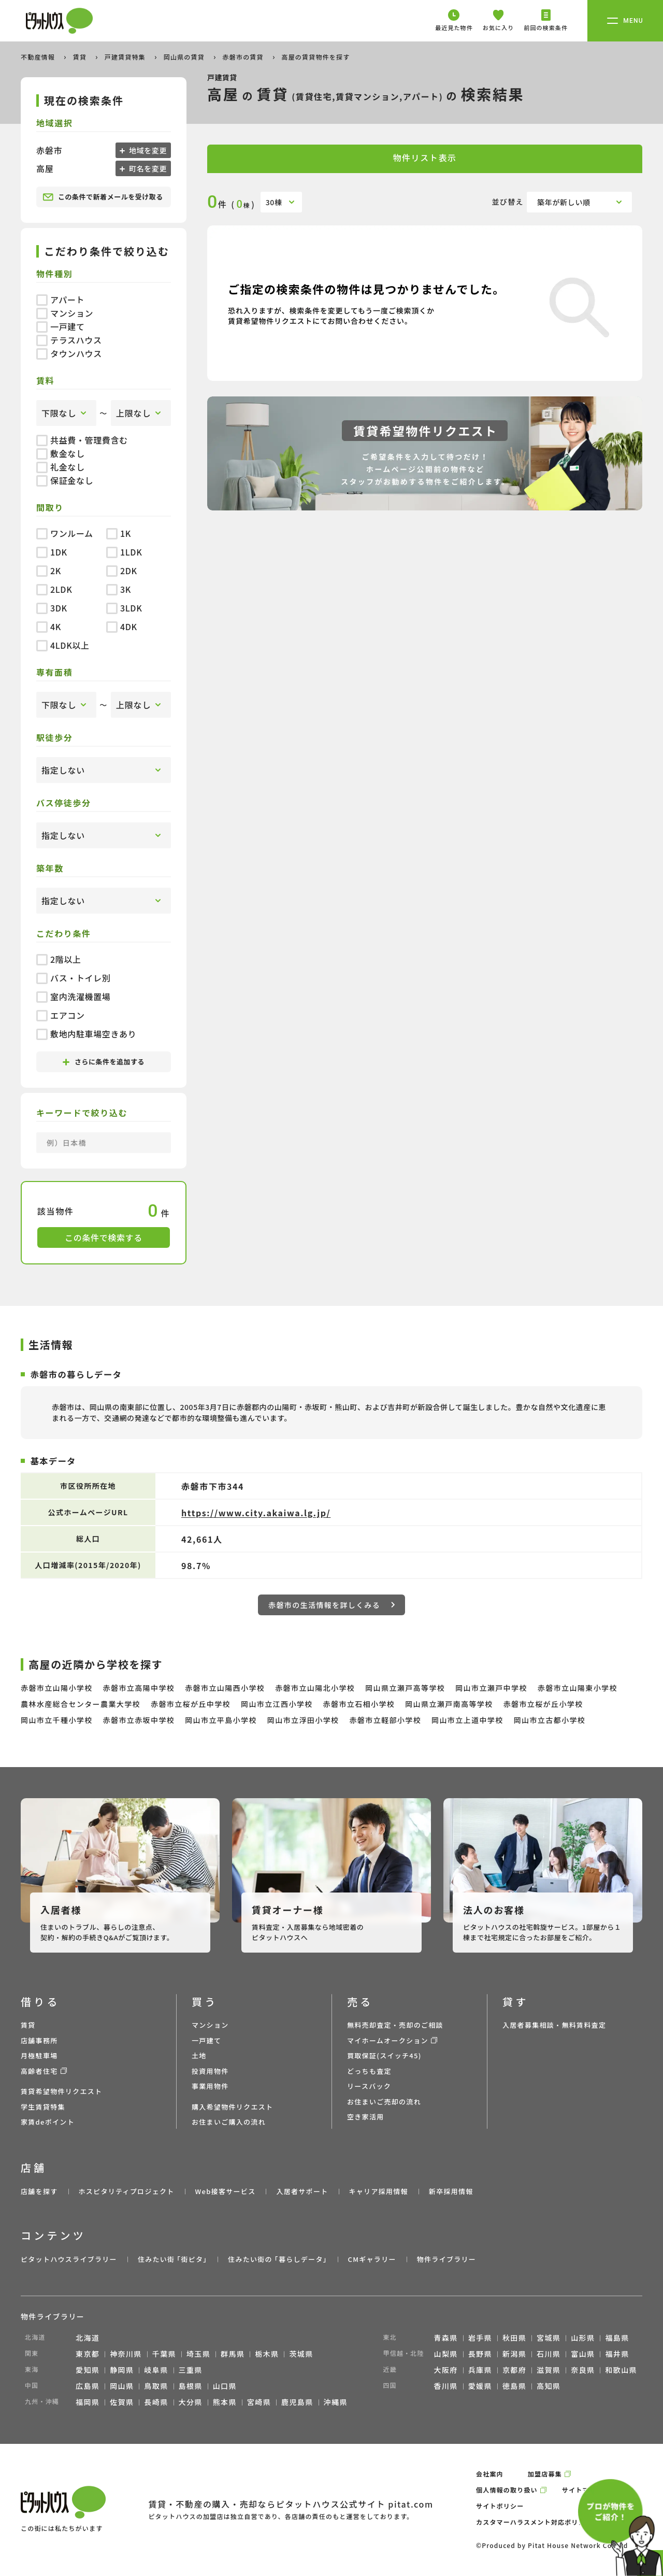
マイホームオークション (387, 2040)
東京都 (87, 2354)
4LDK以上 (63, 645)
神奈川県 (126, 2354)
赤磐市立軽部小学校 (385, 1720)
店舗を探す (39, 2191)
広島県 (87, 2386)
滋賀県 (548, 2370)
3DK (51, 608)
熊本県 (225, 2402)
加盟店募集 (545, 2473)
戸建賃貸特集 (126, 56)
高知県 (548, 2386)
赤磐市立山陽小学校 (57, 1688)
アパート (60, 299)
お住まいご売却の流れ (384, 2102)
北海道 (87, 2337)
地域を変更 (147, 150)
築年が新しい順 (563, 202)
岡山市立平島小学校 (221, 1720)
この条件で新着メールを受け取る (102, 197)
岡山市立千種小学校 (57, 1720)
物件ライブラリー (446, 2259)
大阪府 (446, 2370)
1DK (51, 552)
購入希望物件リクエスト (232, 2107)
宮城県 (548, 2337)
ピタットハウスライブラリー (69, 2259)
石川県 (548, 2354)
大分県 (191, 2402)
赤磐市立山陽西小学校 (225, 1688)
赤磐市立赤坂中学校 (139, 1720)
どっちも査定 (369, 2071)
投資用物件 (210, 2071)
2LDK (54, 589)
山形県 (583, 2337)
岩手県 (480, 2337)
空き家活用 (365, 2117)
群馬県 (232, 2354)
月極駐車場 (39, 2055)
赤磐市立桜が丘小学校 (543, 1704)
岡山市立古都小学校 (550, 1720)
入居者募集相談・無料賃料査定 (554, 2025)
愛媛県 (480, 2386)
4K (48, 626)
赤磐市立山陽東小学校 (577, 1688)
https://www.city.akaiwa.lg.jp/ (255, 1512)
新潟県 (514, 2354)
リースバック (369, 2086)
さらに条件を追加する (104, 1061)
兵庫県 (480, 2370)
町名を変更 (147, 168)
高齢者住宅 (39, 2071)
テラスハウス (69, 340)
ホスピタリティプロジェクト (126, 2191)
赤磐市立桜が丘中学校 (190, 1704)
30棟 (274, 202)
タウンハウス (69, 353)
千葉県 (164, 2354)
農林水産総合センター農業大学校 (80, 1704)
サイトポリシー (500, 2505)
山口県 (225, 2386)
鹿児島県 (297, 2402)
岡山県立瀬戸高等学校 (405, 1688)
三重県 (191, 2370)
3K (118, 589)
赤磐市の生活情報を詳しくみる (331, 1605)
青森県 (446, 2337)
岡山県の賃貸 (185, 56)
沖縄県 (336, 2402)
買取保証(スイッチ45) (384, 2055)
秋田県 (514, 2337)
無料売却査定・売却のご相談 (395, 2025)
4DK (121, 626)
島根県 (191, 2386)
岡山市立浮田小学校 (303, 1720)
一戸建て (60, 326)
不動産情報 (39, 56)
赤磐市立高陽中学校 (139, 1688)
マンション (64, 313)
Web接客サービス (225, 2191)
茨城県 (301, 2354)
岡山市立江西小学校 (277, 1704)
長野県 (480, 2354)
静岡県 (122, 2370)
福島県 (617, 2337)
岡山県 (122, 2386)
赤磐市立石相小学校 (359, 1704)
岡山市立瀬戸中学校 (491, 1688)
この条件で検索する (103, 1237)
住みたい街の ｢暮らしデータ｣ (277, 2259)
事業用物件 (210, 2086)
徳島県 (514, 2386)
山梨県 (446, 2354)
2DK (121, 570)
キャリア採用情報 (378, 2191)
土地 (199, 2055)
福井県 (617, 2354)
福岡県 (87, 2402)
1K (118, 533)
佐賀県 (122, 2402)
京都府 (514, 2370)
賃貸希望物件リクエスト (61, 2091)
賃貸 (81, 56)
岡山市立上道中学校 (467, 1720)
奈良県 (583, 2370)
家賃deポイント (48, 2122)
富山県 (583, 2354)
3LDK (124, 608)
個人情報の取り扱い (507, 2489)
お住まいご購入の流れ (229, 2122)
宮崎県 (259, 2402)
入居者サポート (302, 2191)
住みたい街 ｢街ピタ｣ (172, 2259)
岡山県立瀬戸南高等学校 (449, 1704)
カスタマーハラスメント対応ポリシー (534, 2521)
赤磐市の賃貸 (244, 56)
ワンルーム (64, 533)
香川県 (446, 2386)
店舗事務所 (39, 2040)
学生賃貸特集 (43, 2107)
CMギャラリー (372, 2259)
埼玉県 (198, 2354)
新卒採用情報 (451, 2191)
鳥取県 (156, 2386)
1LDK (124, 552)
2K (48, 570)
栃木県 (267, 2354)
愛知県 (87, 2370)
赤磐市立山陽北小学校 (315, 1688)
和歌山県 (621, 2370)
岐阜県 (156, 2370)
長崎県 (156, 2402)
